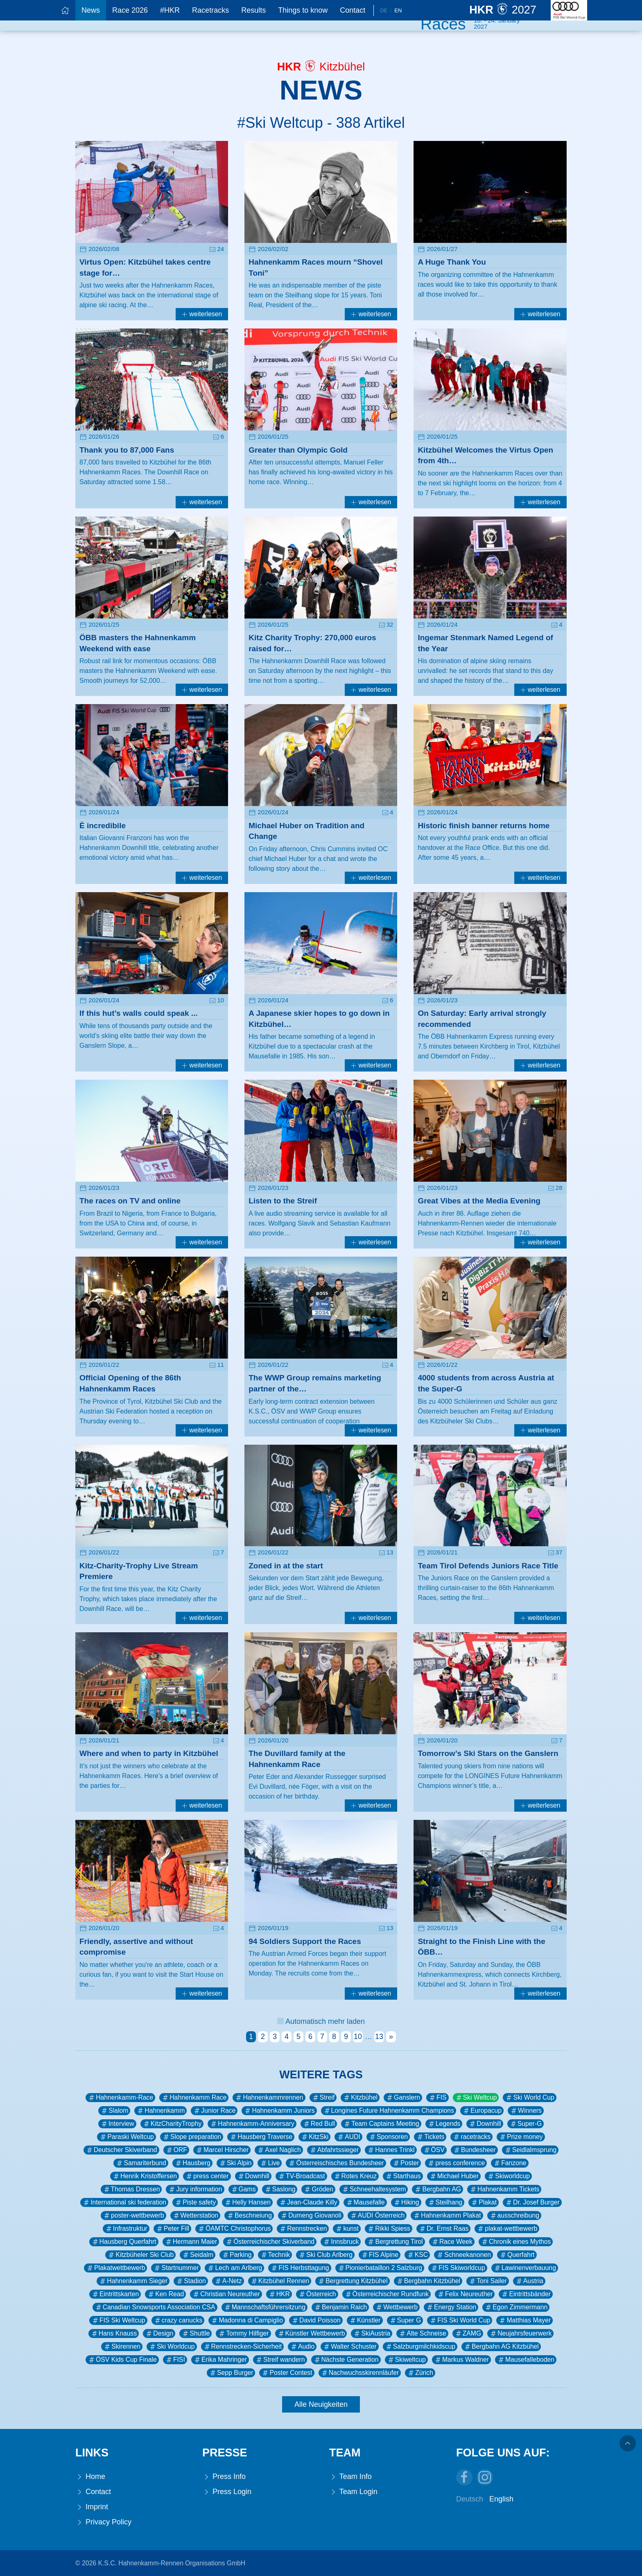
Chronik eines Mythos (516, 2242)
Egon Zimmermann (515, 2307)
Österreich (317, 2294)
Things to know (303, 10)
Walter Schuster (349, 2347)
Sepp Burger (231, 2373)
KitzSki (314, 2137)
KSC (417, 2255)
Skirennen (121, 2347)
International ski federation (124, 2202)
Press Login (226, 2492)
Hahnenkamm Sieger (133, 2281)
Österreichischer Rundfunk (386, 2294)
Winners (526, 2111)
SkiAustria (371, 2333)
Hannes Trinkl (390, 2150)
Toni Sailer (487, 2281)
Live (270, 2163)
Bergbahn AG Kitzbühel (501, 2347)
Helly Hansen (247, 2202)
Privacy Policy (103, 2522)
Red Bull (319, 2124)
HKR (279, 2294)
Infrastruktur (126, 2229)
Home (90, 2476)
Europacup (482, 2111)
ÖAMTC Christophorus (234, 2229)
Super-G (525, 2124)
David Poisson (316, 2320)
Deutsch (469, 2499)
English (501, 2499)
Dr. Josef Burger (532, 2202)
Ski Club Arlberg (325, 2255)
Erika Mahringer (220, 2360)
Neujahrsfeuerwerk (520, 2333)
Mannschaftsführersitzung (264, 2307)
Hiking (406, 2202)
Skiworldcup (508, 2176)
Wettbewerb (396, 2307)
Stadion (191, 2281)
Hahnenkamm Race (193, 2097)
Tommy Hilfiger (243, 2333)
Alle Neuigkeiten (321, 2404)
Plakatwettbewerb (115, 2268)
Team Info (350, 2476)
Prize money (521, 2137)
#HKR (170, 10)
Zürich (420, 2373)
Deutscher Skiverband (121, 2150)
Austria (529, 2281)
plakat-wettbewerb (507, 2229)
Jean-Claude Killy (308, 2202)
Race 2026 (130, 10)
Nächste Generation (346, 2360)
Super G (405, 2320)
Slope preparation (191, 2137)
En (398, 10)
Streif (323, 2097)
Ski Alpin (235, 2163)
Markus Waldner (461, 2360)
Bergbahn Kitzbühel (428, 2281)
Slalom (114, 2111)
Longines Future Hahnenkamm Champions (388, 2111)
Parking (236, 2255)
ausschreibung (514, 2215)
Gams (243, 2189)
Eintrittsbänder (526, 2294)
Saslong (280, 2189)
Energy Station (451, 2307)
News (90, 10)
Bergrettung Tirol (395, 2242)
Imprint (91, 2507)
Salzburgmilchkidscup (420, 2347)
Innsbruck (341, 2242)
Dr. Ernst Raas (443, 2229)
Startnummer (176, 2268)
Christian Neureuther (226, 2294)
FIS (437, 2097)
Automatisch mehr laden (321, 2021)
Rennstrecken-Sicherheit (242, 2347)
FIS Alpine (379, 2255)
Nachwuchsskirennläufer (360, 2373)
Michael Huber (454, 2176)
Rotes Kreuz (355, 2176)
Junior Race (214, 2111)
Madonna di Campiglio (246, 2320)
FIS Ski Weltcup (118, 2320)
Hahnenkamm (160, 2111)
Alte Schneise (422, 2333)
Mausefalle (365, 2202)
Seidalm (197, 2255)
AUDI (348, 2137)
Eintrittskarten (115, 2294)
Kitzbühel (360, 2097)
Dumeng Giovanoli (310, 2215)
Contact (352, 10)
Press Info (224, 2476)
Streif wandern (280, 2360)
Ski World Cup (529, 2097)
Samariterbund (140, 2163)
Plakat (483, 2202)
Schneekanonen (463, 2255)
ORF (176, 2150)
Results (253, 10)
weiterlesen (202, 313)
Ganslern (403, 2097)
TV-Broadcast (301, 2176)
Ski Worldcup (172, 2347)
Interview (117, 2124)
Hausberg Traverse (260, 2137)
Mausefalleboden (525, 2360)
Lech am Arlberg (234, 2268)
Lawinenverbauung (524, 2268)
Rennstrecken (303, 2229)
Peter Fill (172, 2229)
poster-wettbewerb (133, 2215)
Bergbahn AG (437, 2189)
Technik (275, 2255)
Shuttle (195, 2333)
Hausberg (192, 2163)
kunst (347, 2229)
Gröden (318, 2189)
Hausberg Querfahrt (123, 2242)
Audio (302, 2347)
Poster (405, 2163)
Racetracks (210, 10)
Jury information (195, 2189)
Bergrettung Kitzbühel (352, 2281)
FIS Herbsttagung (299, 2268)
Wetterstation (195, 2215)
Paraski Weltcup (126, 2137)
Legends (443, 2124)
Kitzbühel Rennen (279, 2281)
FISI (175, 2360)
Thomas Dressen (131, 2189)
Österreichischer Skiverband (269, 2242)
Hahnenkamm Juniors (279, 2111)
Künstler (365, 2320)
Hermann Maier (191, 2242)
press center (207, 2176)
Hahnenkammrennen (269, 2097)
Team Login (353, 2492)
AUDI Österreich (377, 2215)
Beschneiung (249, 2215)
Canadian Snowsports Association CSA (155, 2307)
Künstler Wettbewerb (311, 2333)
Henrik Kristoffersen (144, 2176)
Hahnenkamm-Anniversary (252, 2124)
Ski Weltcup (476, 2097)
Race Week (451, 2242)
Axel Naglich (279, 2150)
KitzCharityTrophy (172, 2124)
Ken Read (165, 2294)
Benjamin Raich (340, 2307)
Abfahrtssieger (334, 2150)
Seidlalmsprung (530, 2150)
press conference (456, 2163)
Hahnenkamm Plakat (447, 2215)
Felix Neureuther (465, 2294)
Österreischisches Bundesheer (336, 2163)
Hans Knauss (113, 2333)
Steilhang (445, 2202)
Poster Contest (286, 2373)
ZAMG (468, 2333)
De (383, 10)
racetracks (471, 2137)
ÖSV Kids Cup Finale (122, 2360)
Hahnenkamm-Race (120, 2097)
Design (159, 2333)
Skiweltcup (406, 2360)
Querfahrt (517, 2255)
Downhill (484, 2124)
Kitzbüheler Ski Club (140, 2255)
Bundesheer (474, 2150)
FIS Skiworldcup (457, 2268)
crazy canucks (178, 2320)
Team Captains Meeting (381, 2124)
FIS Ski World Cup (459, 2320)
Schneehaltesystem (373, 2189)
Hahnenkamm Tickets (504, 2189)
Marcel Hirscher (222, 2150)
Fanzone (509, 2163)
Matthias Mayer (524, 2320)
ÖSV (434, 2150)
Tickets (430, 2137)
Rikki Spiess (388, 2229)
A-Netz (228, 2281)
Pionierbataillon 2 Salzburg (379, 2268)
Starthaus (402, 2176)
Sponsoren (388, 2137)
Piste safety (195, 2202)
